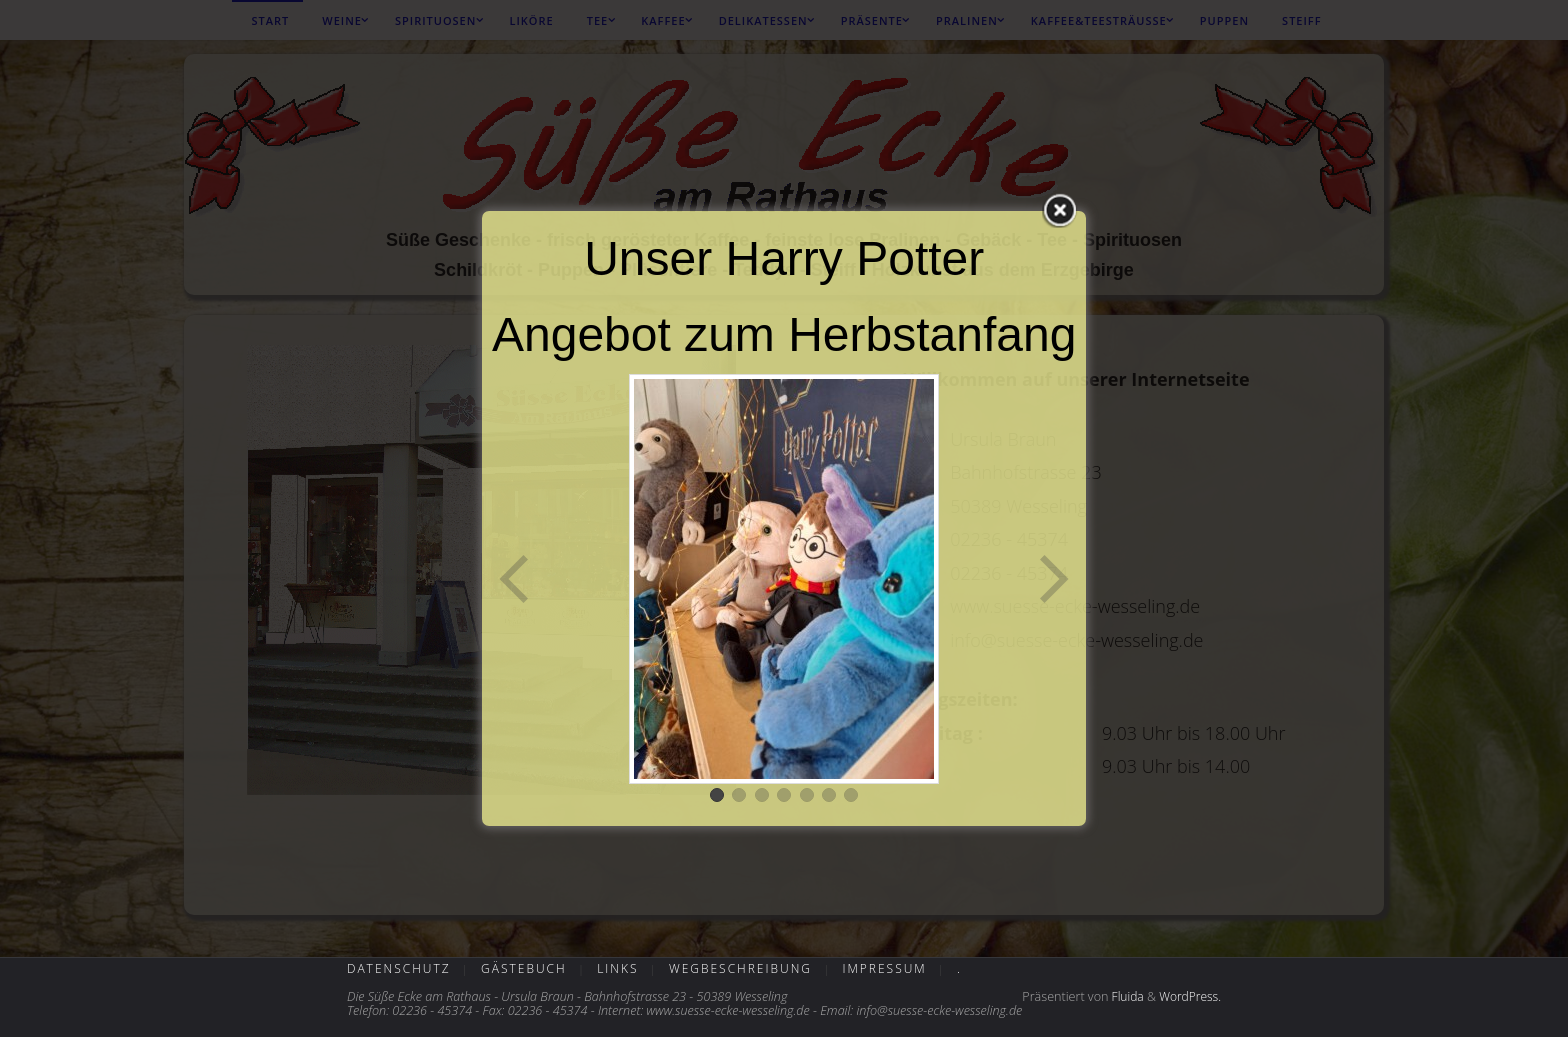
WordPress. (1190, 996)
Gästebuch (524, 968)
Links (617, 968)
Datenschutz (399, 968)
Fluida (1125, 996)
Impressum (884, 968)
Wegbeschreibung (740, 968)
